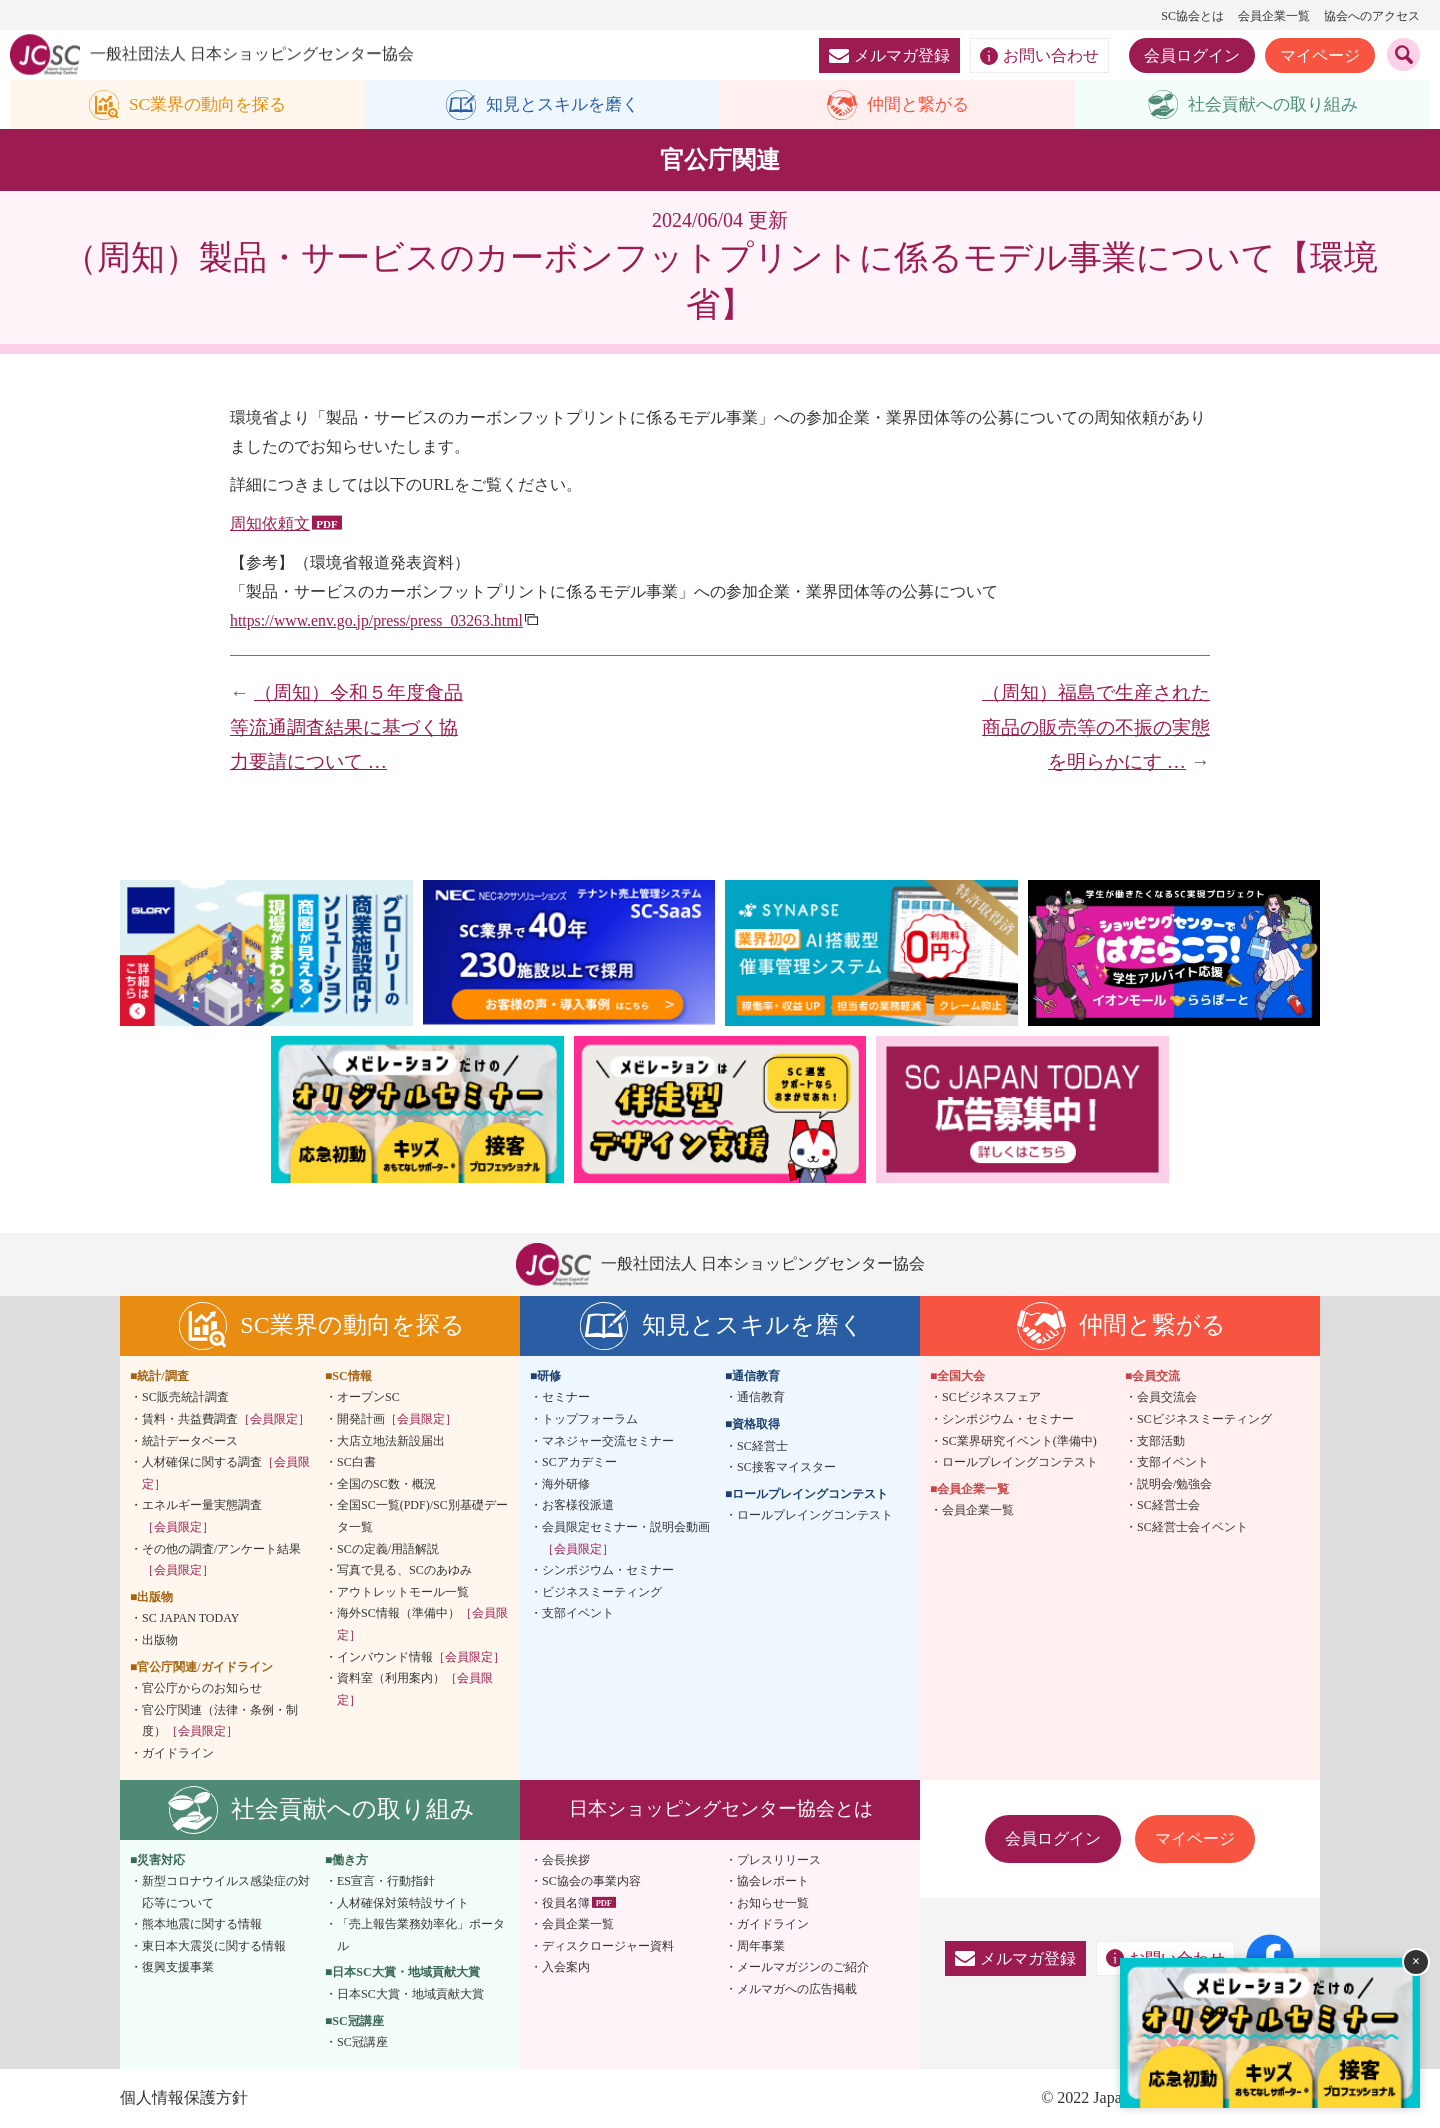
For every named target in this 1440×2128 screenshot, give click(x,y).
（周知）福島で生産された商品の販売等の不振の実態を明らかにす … (1096, 728)
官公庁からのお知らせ (202, 1689)
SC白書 (356, 1463)
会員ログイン (1192, 55)
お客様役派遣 (578, 1506)
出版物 (160, 1641)
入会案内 (566, 1968)
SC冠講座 (362, 2043)
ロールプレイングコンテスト (815, 1516)
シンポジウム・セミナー (608, 1571)
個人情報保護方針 (184, 2098)
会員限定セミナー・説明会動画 (626, 1539)
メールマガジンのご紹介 (803, 1968)
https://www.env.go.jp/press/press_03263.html (378, 620)
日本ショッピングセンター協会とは (721, 1809)
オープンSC (368, 1398)
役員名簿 (566, 1903)
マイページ (1320, 55)
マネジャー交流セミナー (608, 1441)
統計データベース (190, 1441)
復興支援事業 (178, 1968)
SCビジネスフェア (991, 1398)
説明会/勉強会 (1174, 1484)
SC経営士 (762, 1446)
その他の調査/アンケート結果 (221, 1560)
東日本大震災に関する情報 (214, 1947)
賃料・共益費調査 (226, 1420)
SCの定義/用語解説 (388, 1549)
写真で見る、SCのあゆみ (404, 1571)
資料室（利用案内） (415, 1690)
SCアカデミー (579, 1463)
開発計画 (397, 1420)
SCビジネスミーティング (1204, 1420)
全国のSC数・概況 (386, 1484)
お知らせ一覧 (773, 1903)
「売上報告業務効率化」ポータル (421, 1936)
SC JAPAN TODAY (190, 1619)
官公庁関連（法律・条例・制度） (220, 1721)
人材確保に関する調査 (226, 1474)
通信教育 (761, 1398)
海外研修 (566, 1484)
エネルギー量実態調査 (202, 1517)
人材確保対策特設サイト (403, 1903)
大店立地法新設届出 (391, 1441)
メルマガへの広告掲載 (797, 1990)
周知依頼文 (270, 524)
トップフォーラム (590, 1420)
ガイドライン (178, 1754)
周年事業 (761, 1947)
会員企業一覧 (1274, 16)
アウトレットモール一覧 (403, 1592)
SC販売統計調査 (185, 1398)
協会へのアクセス (1372, 16)
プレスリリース (779, 1860)
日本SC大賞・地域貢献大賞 (410, 1995)
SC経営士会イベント (1192, 1528)
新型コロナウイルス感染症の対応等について (226, 1893)
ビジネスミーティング (602, 1592)
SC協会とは (1192, 16)
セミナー (566, 1398)
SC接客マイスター (786, 1468)
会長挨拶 (566, 1860)
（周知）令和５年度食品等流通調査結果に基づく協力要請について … (346, 728)
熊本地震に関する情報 (202, 1925)
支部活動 (1161, 1441)
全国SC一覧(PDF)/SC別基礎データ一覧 (422, 1517)
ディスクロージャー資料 (608, 1947)
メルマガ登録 (889, 55)
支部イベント (578, 1614)
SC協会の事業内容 (591, 1882)
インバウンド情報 (421, 1657)
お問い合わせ (1039, 56)
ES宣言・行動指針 (386, 1882)
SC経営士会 (1168, 1506)
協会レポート (773, 1882)
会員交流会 (1167, 1398)
